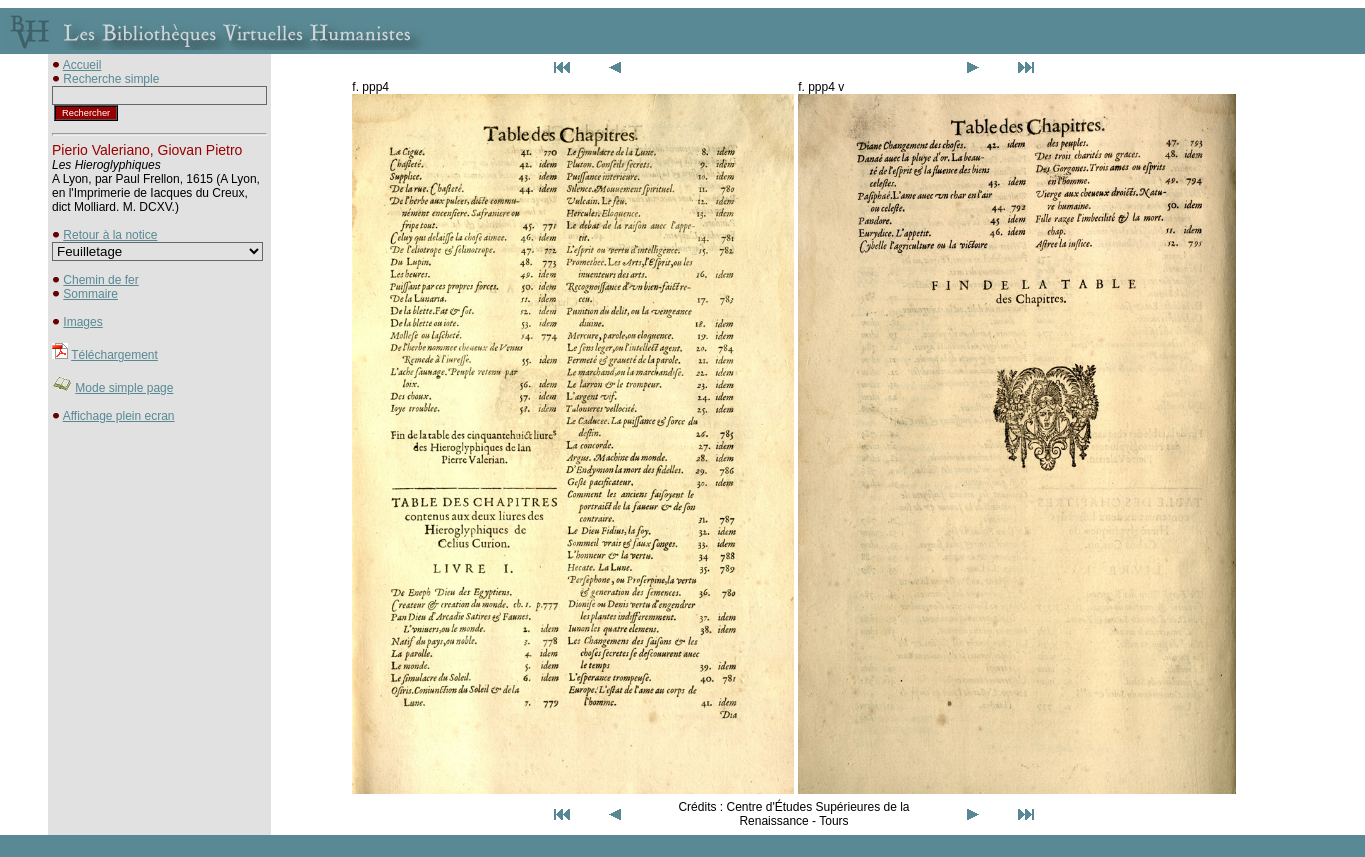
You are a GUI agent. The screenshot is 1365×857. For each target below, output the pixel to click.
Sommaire (90, 294)
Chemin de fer (100, 280)
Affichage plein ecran (119, 416)
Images (82, 322)
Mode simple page (124, 388)
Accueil (82, 65)
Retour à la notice (110, 235)
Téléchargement (114, 355)
